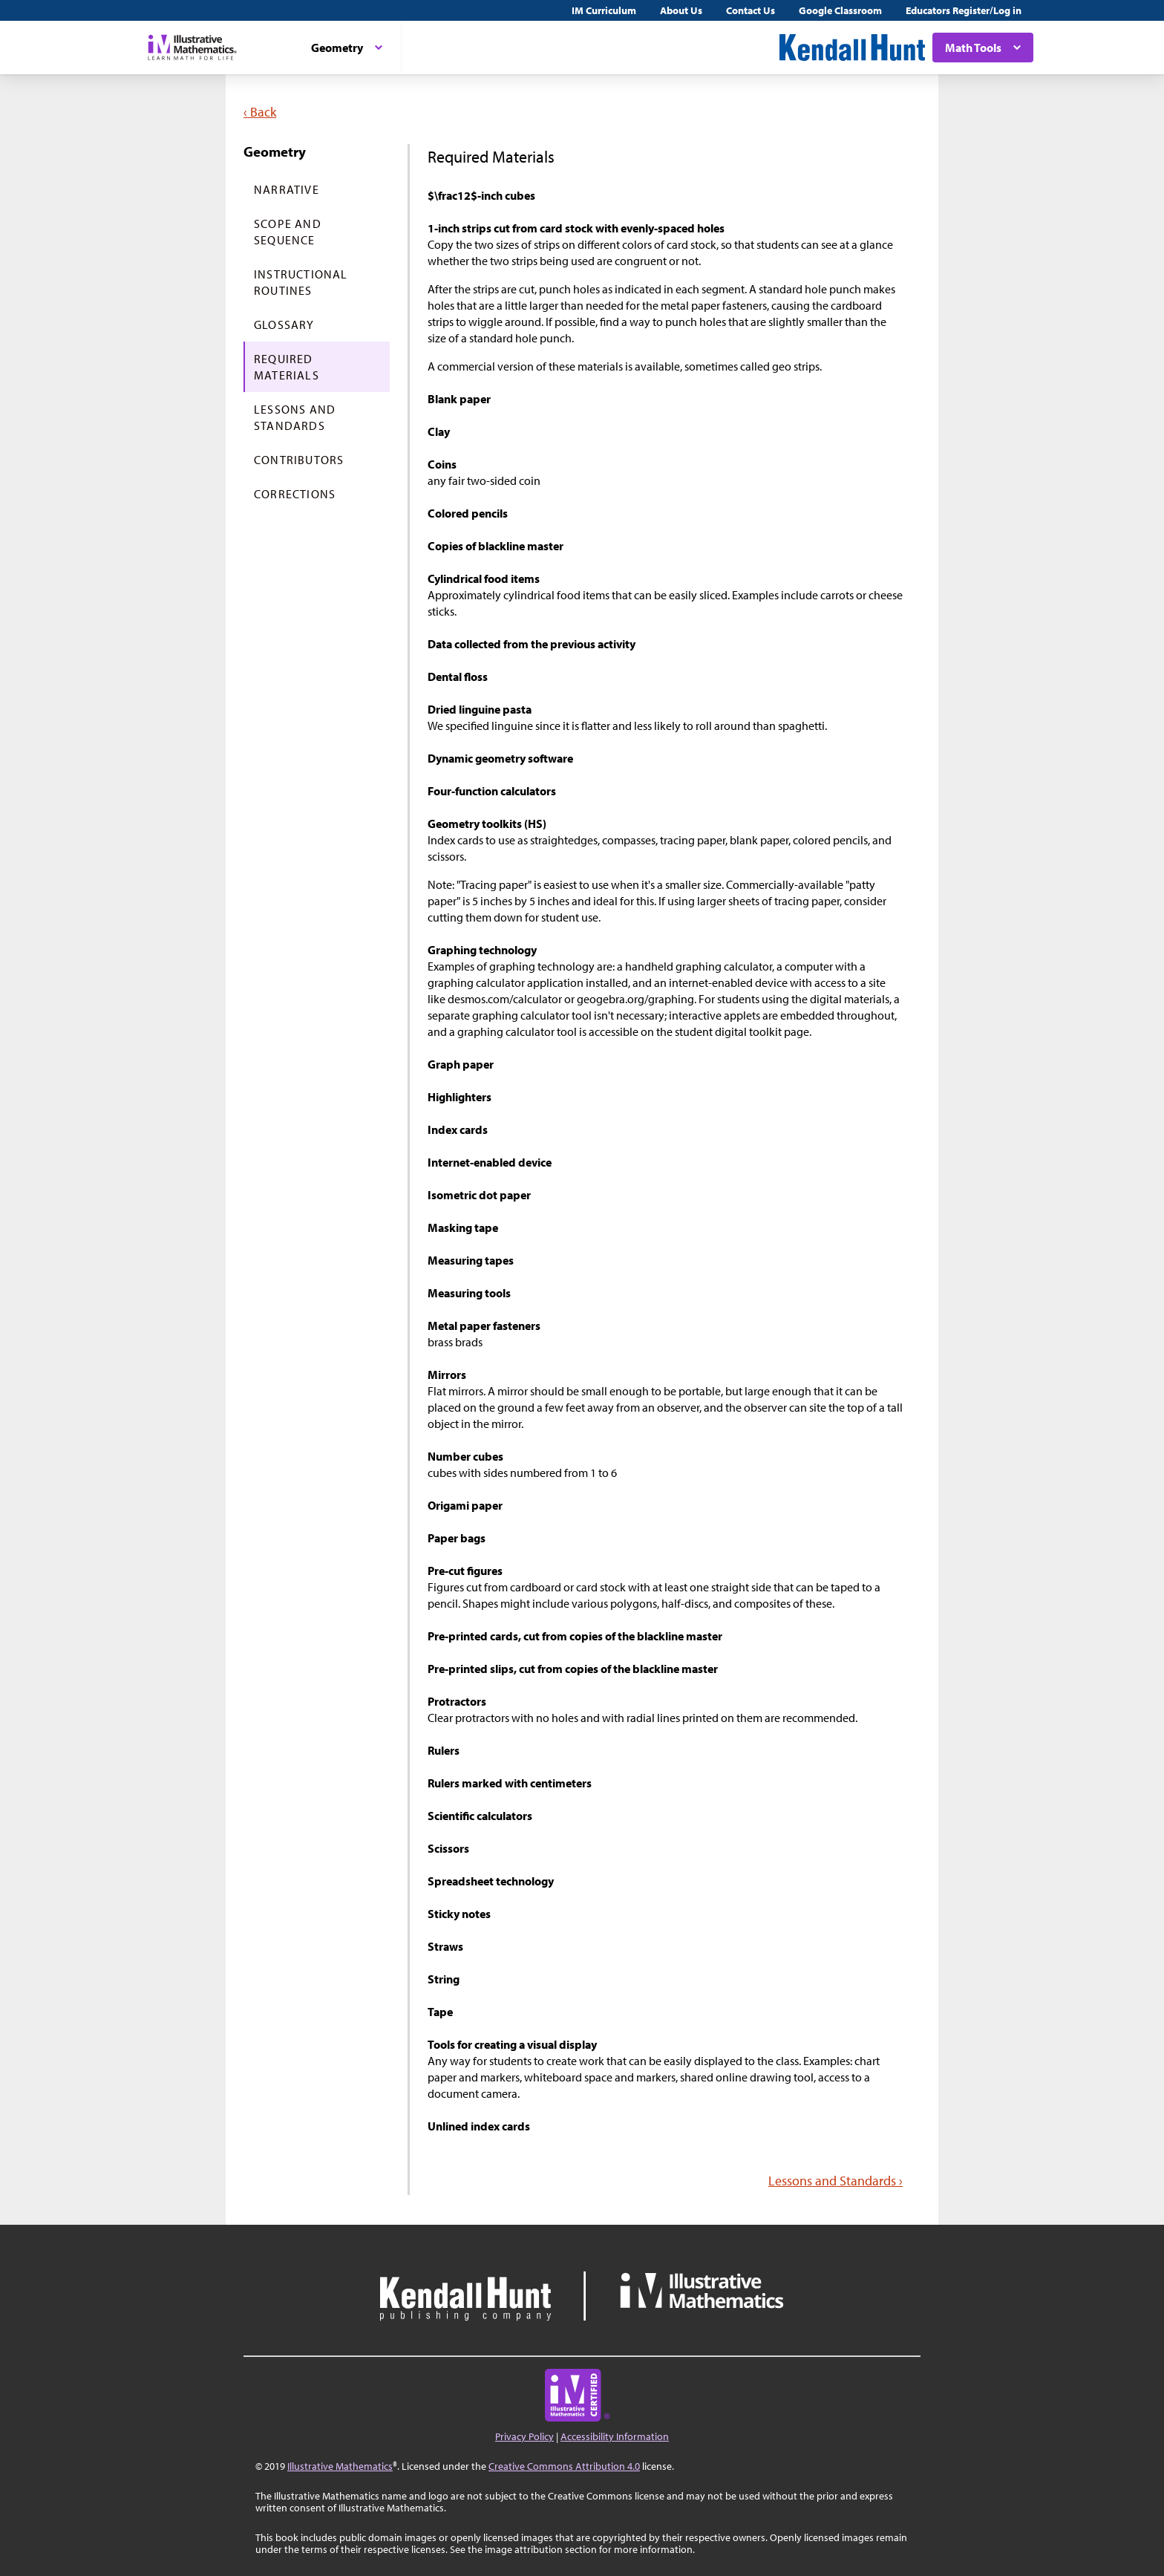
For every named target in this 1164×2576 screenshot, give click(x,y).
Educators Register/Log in (963, 10)
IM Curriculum (604, 10)
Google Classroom (840, 10)
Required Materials (286, 366)
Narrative (286, 189)
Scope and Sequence (287, 231)
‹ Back (259, 111)
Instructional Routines (301, 282)
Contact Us (750, 10)
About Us (681, 10)
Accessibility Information (614, 2436)
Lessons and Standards (295, 417)
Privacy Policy (524, 2436)
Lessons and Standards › (835, 2180)
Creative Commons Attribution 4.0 (564, 2466)
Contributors (299, 459)
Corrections (295, 493)
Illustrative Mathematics (340, 2466)
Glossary (284, 324)
